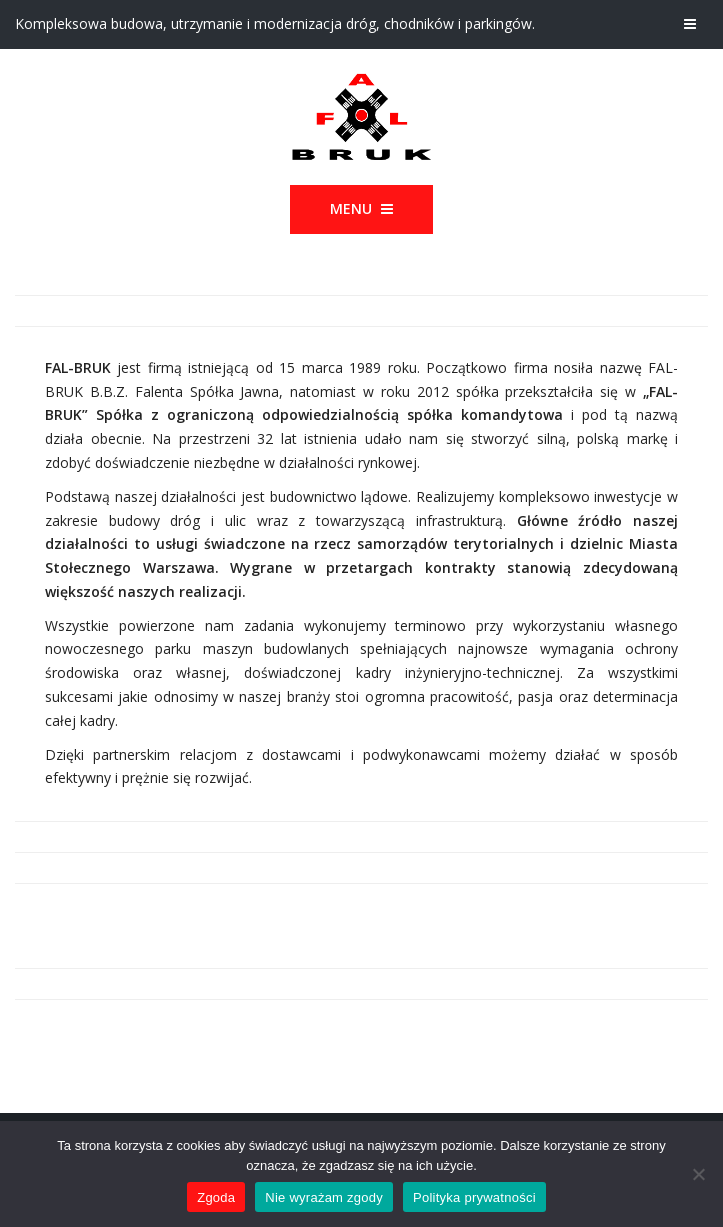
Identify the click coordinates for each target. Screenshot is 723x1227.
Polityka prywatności (474, 1197)
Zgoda (216, 1197)
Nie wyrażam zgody (324, 1197)
